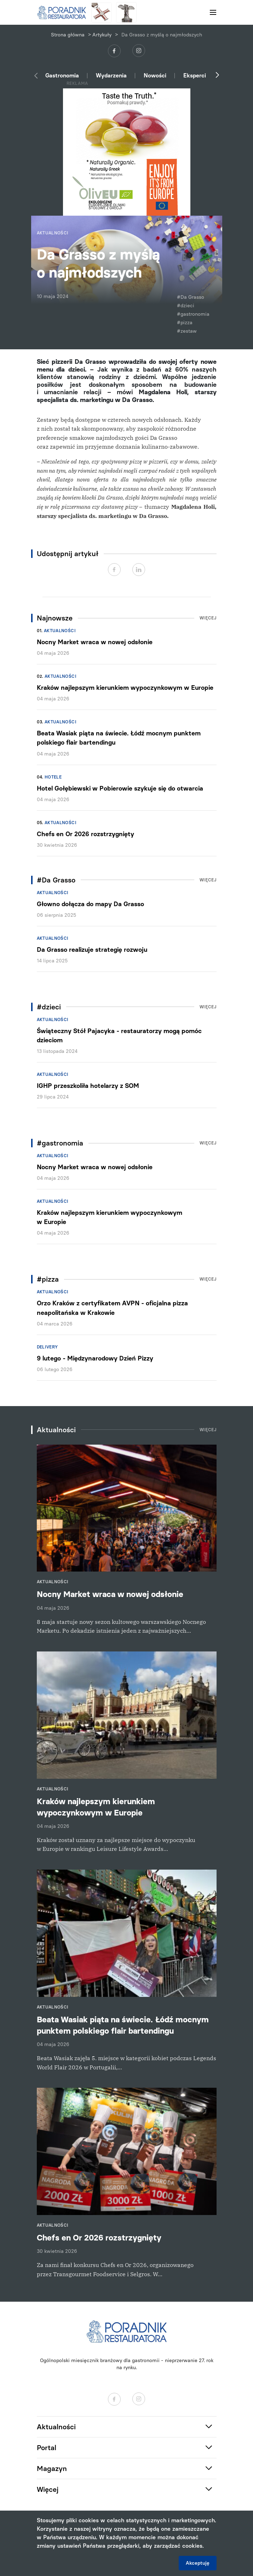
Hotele (53, 777)
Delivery (47, 1347)
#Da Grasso (190, 297)
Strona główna (68, 35)
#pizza (184, 323)
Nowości (155, 75)
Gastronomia (62, 75)
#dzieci (185, 306)
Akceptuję (197, 2563)
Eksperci (194, 75)
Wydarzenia (111, 75)
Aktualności (60, 630)
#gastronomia (193, 314)
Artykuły (101, 35)
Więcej (208, 618)
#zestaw (187, 331)
